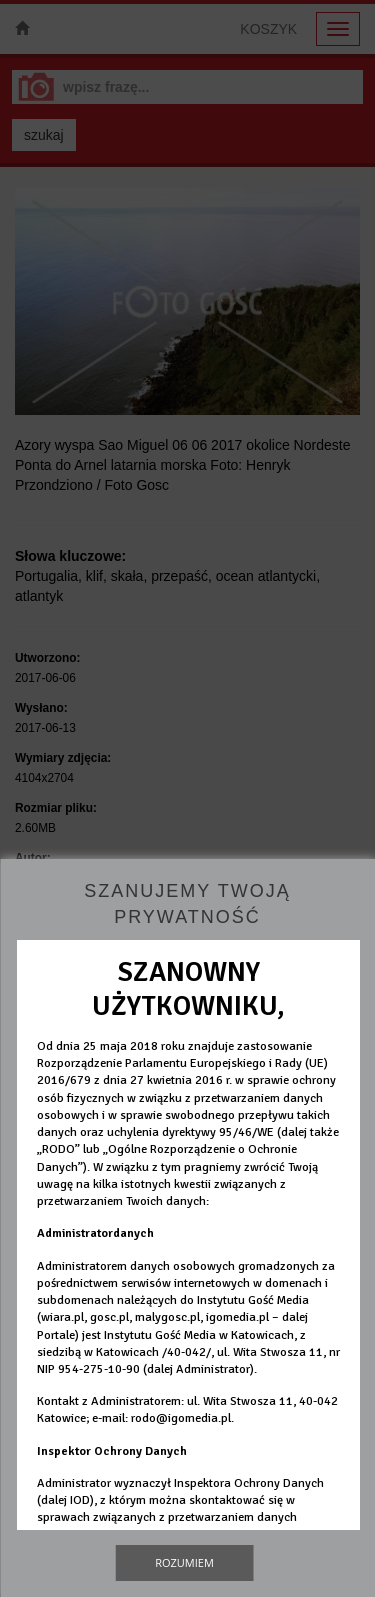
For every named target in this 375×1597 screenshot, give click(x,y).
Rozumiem (184, 1562)
